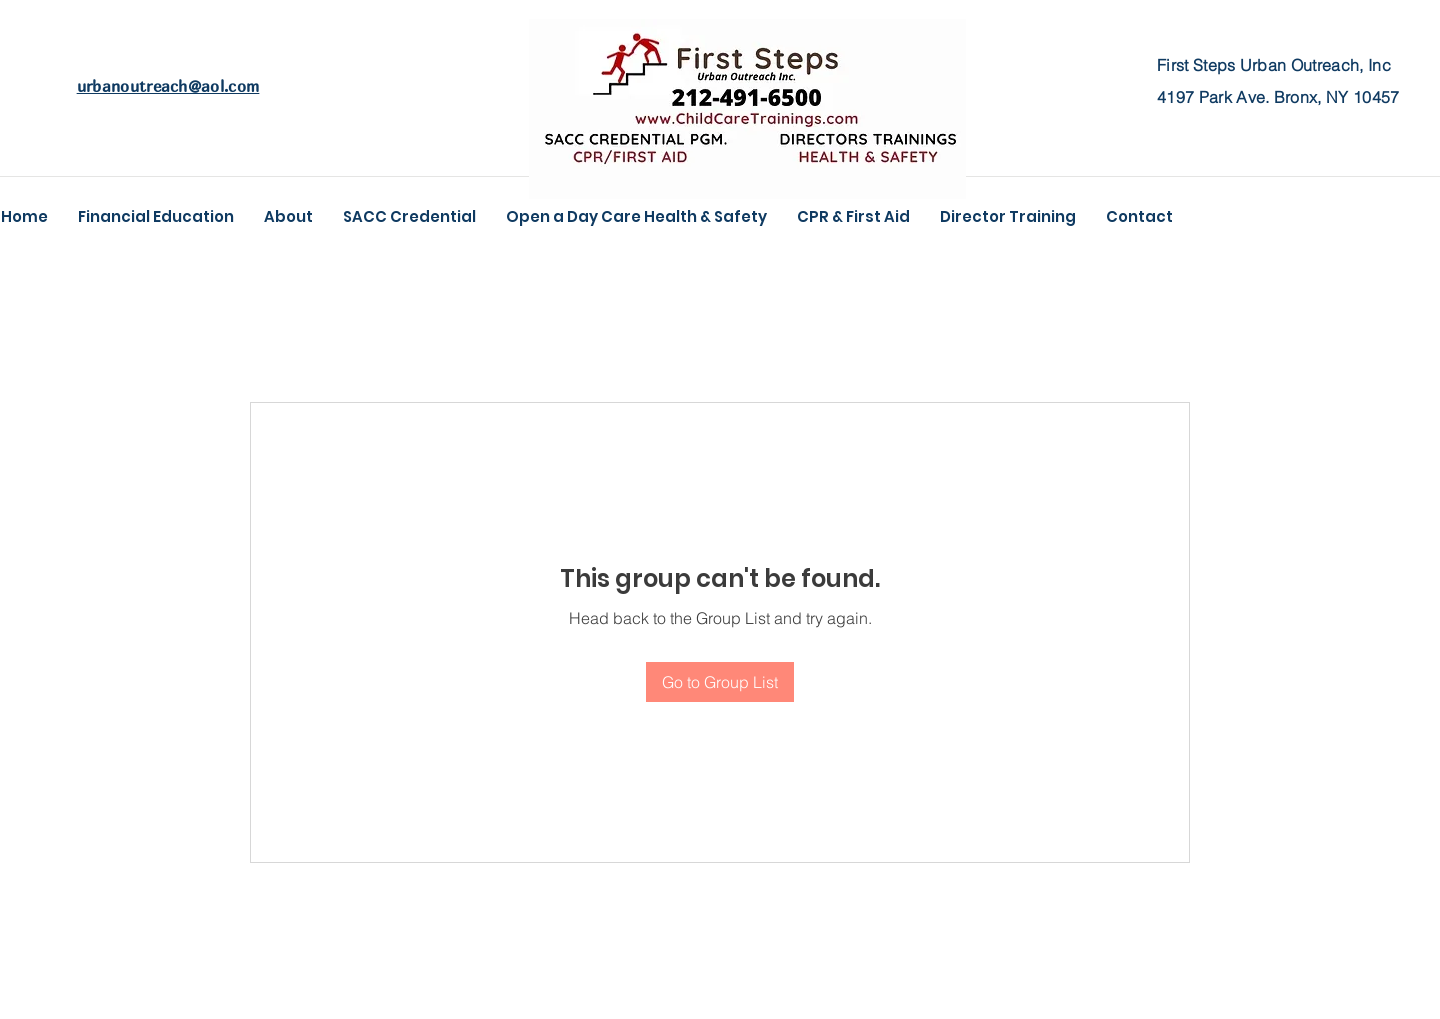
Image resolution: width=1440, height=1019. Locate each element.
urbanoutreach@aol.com (168, 86)
